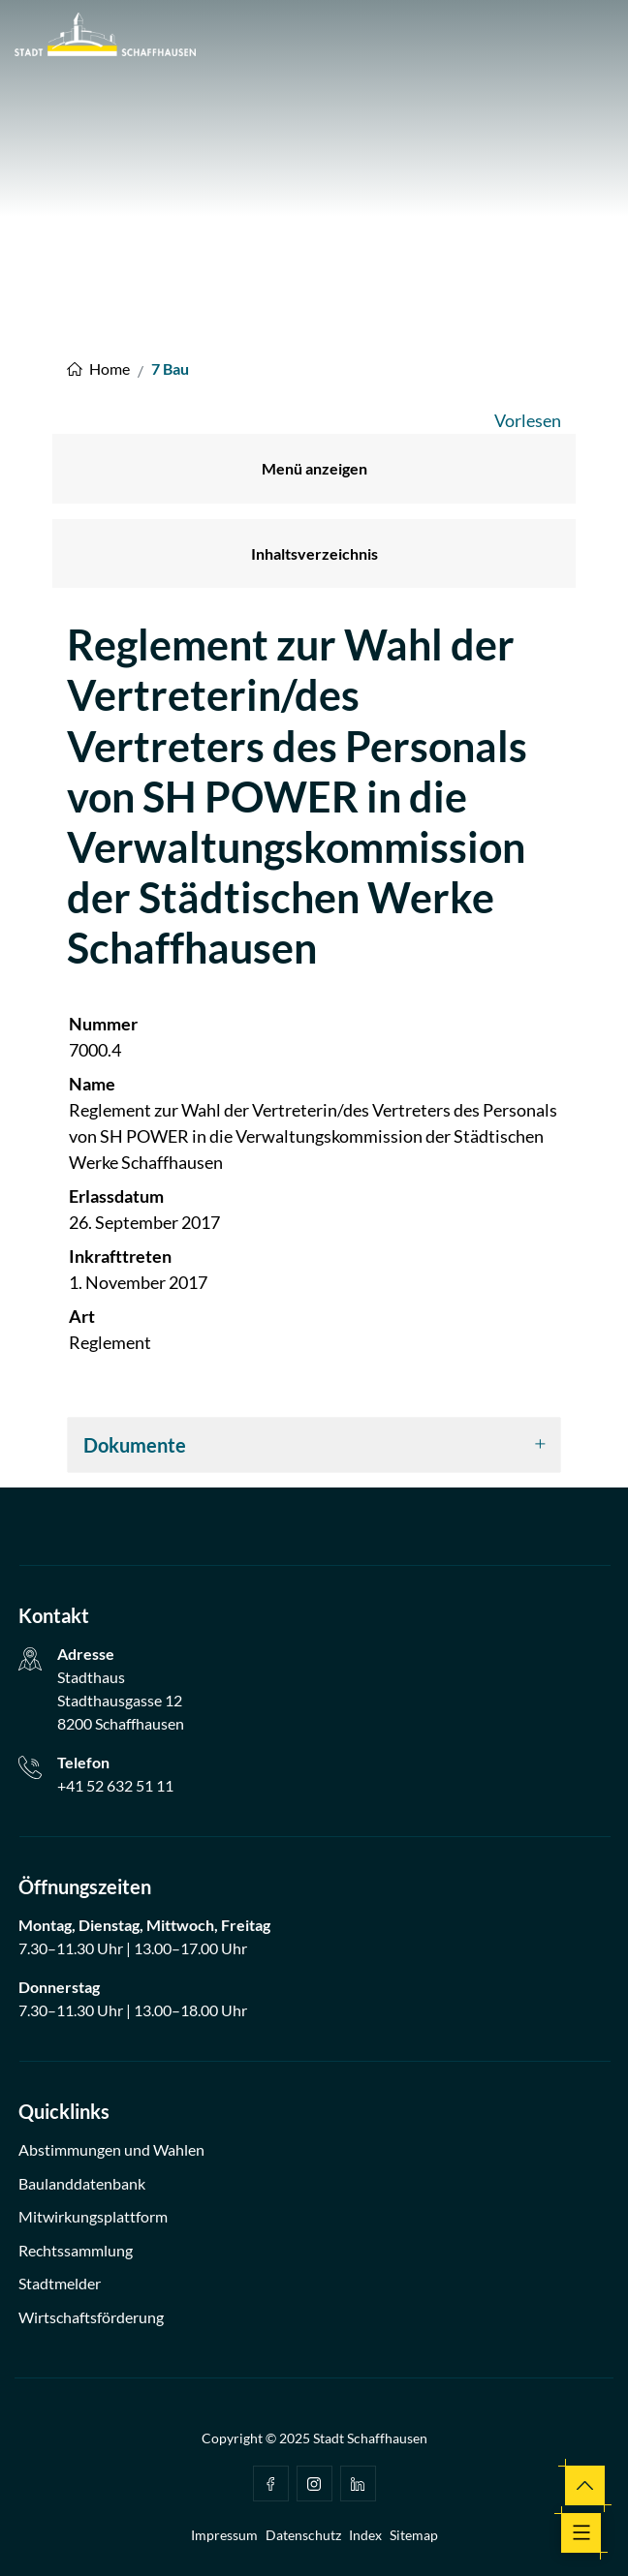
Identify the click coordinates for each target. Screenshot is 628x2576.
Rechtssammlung (75, 2250)
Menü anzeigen (314, 468)
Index (365, 2535)
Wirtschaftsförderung (91, 2317)
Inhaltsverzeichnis (314, 553)
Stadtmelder (59, 2283)
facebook (270, 2484)
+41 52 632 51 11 (115, 1785)
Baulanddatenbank (81, 2183)
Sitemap (414, 2535)
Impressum (224, 2535)
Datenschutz (303, 2535)
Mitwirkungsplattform (93, 2216)
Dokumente (134, 1445)
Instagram (314, 2484)
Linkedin (357, 2484)
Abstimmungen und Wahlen (111, 2149)
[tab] (314, 1445)
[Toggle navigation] (581, 2533)
